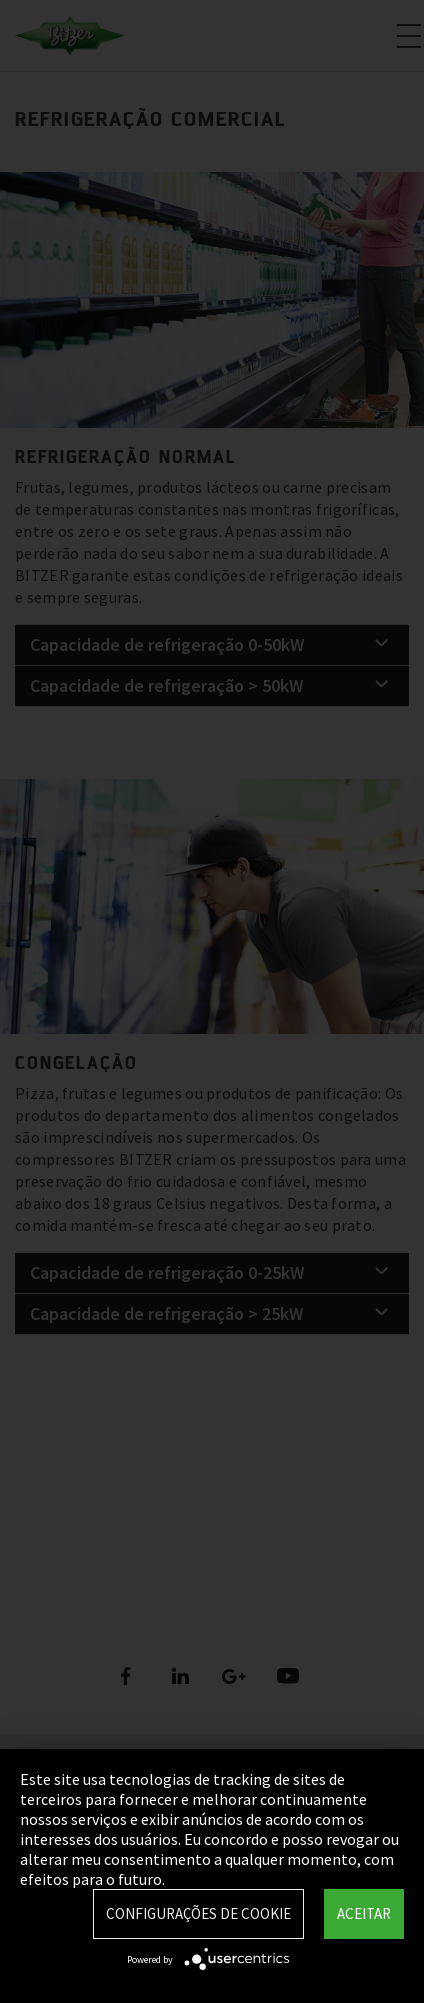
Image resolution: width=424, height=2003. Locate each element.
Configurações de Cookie (198, 1913)
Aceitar (364, 1913)
